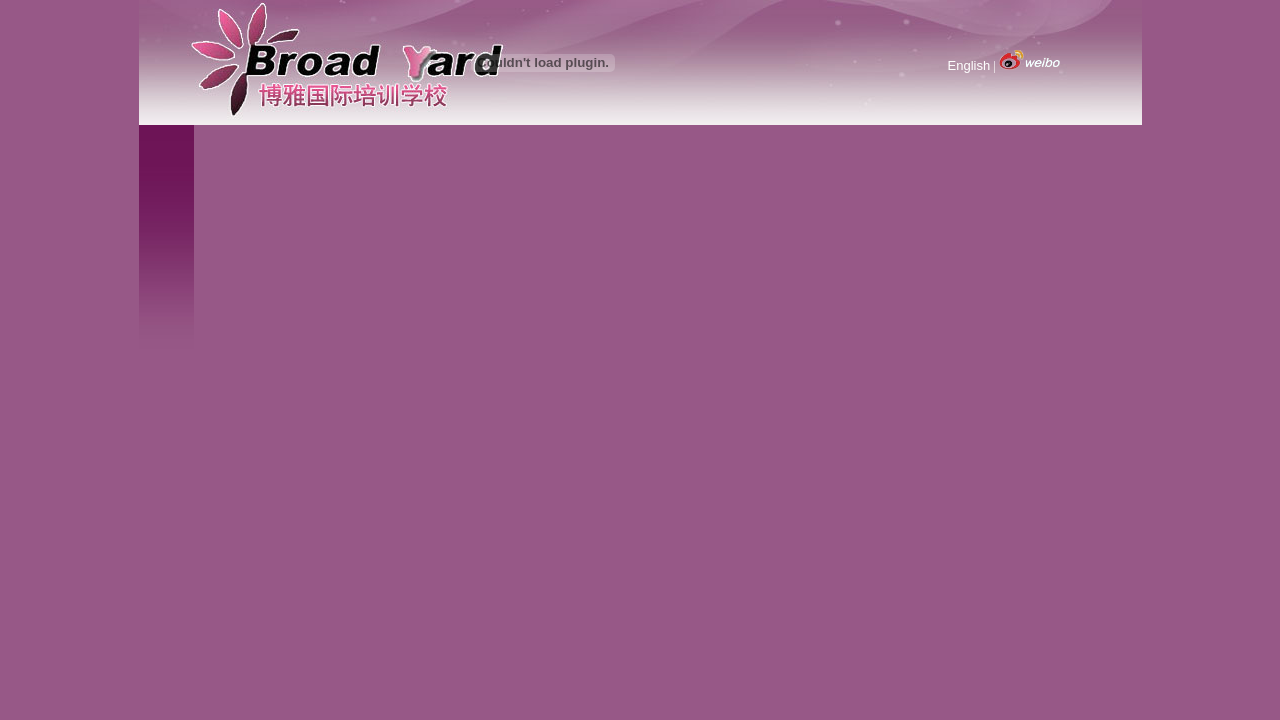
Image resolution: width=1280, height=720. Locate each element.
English (969, 65)
